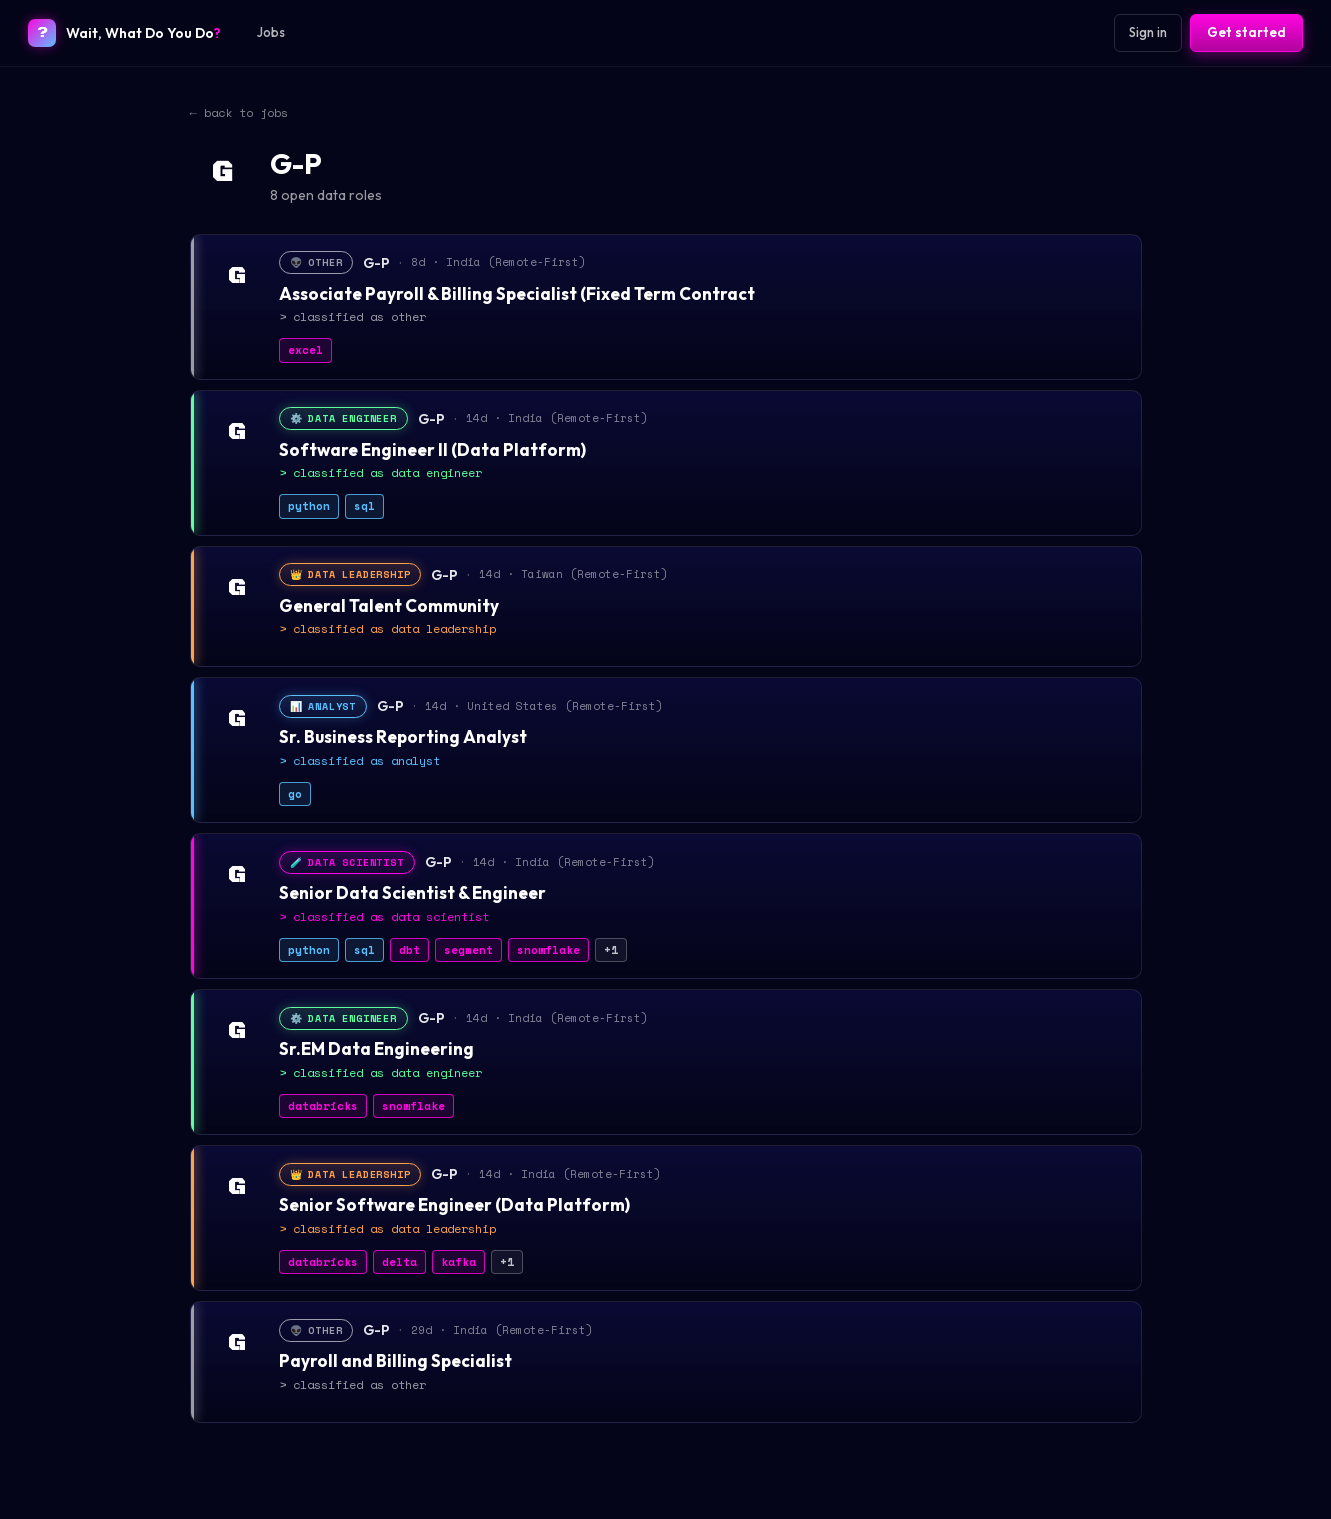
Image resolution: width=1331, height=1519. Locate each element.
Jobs (271, 32)
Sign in (1148, 32)
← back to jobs (239, 112)
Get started (1246, 32)
